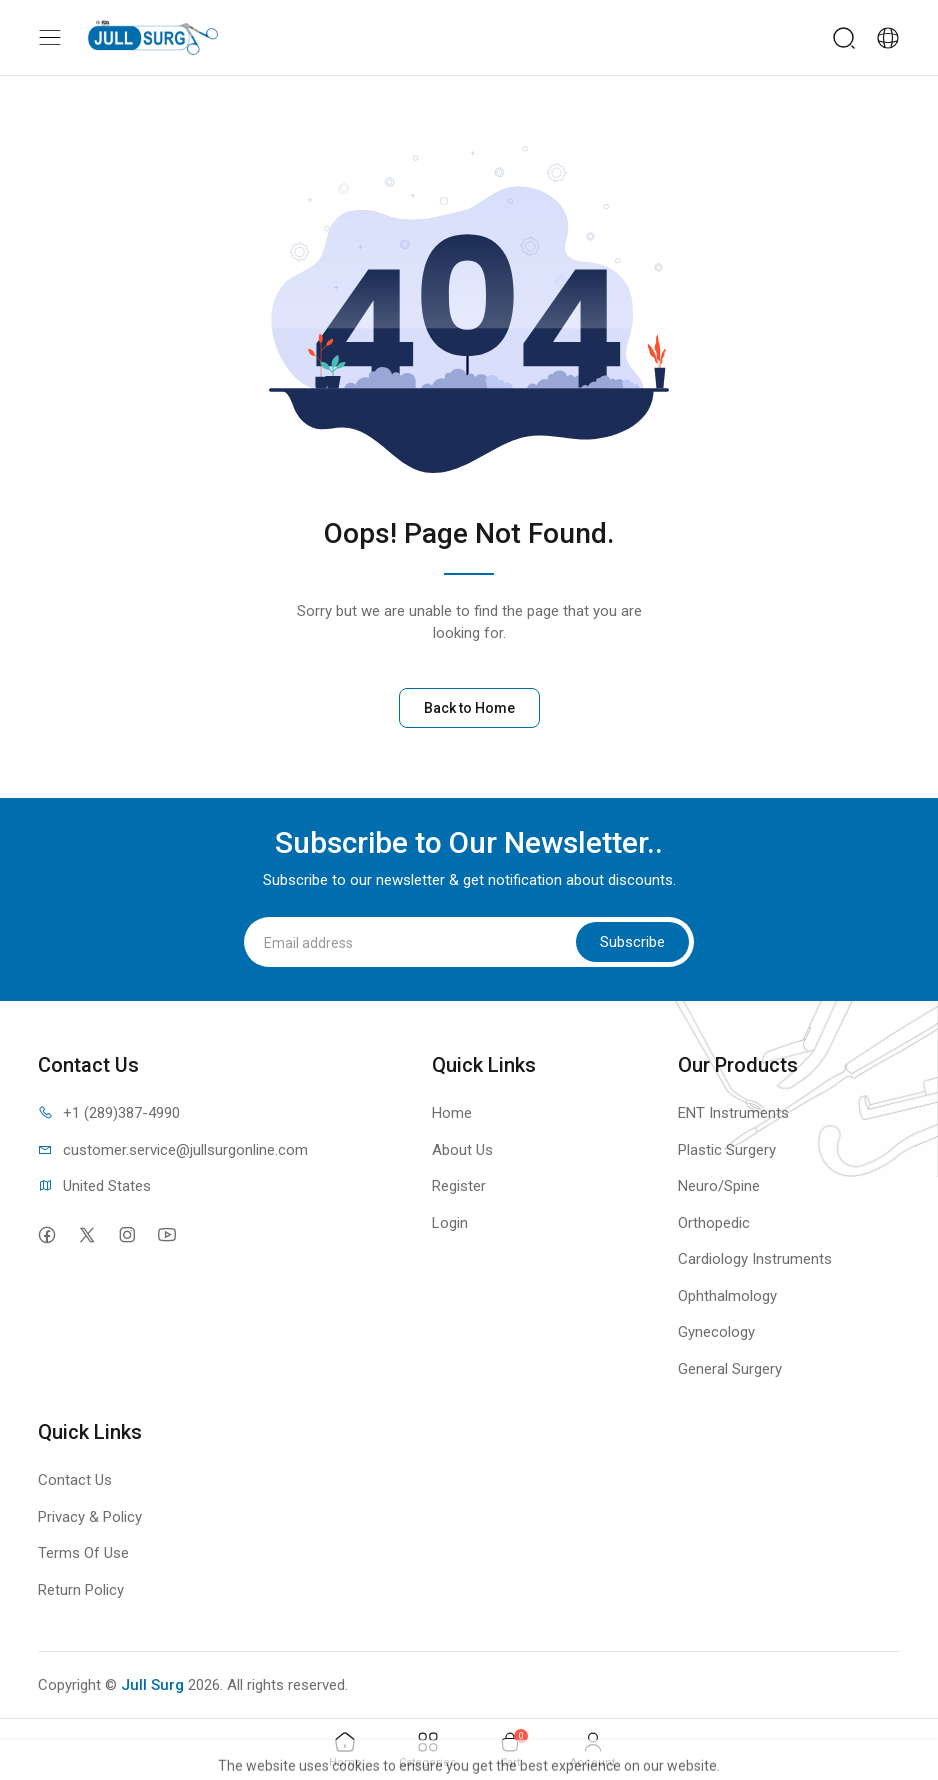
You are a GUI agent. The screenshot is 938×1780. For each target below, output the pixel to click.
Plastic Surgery (727, 1150)
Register (459, 1186)
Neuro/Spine (719, 1186)
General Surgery (730, 1369)
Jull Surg (152, 1685)
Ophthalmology (727, 1296)
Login (450, 1223)
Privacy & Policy (90, 1517)
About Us (462, 1150)
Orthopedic (714, 1223)
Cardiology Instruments (755, 1259)
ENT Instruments (733, 1113)
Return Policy (81, 1590)
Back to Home (469, 708)
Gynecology (716, 1332)
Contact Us (75, 1480)
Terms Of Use (83, 1553)
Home (452, 1113)
